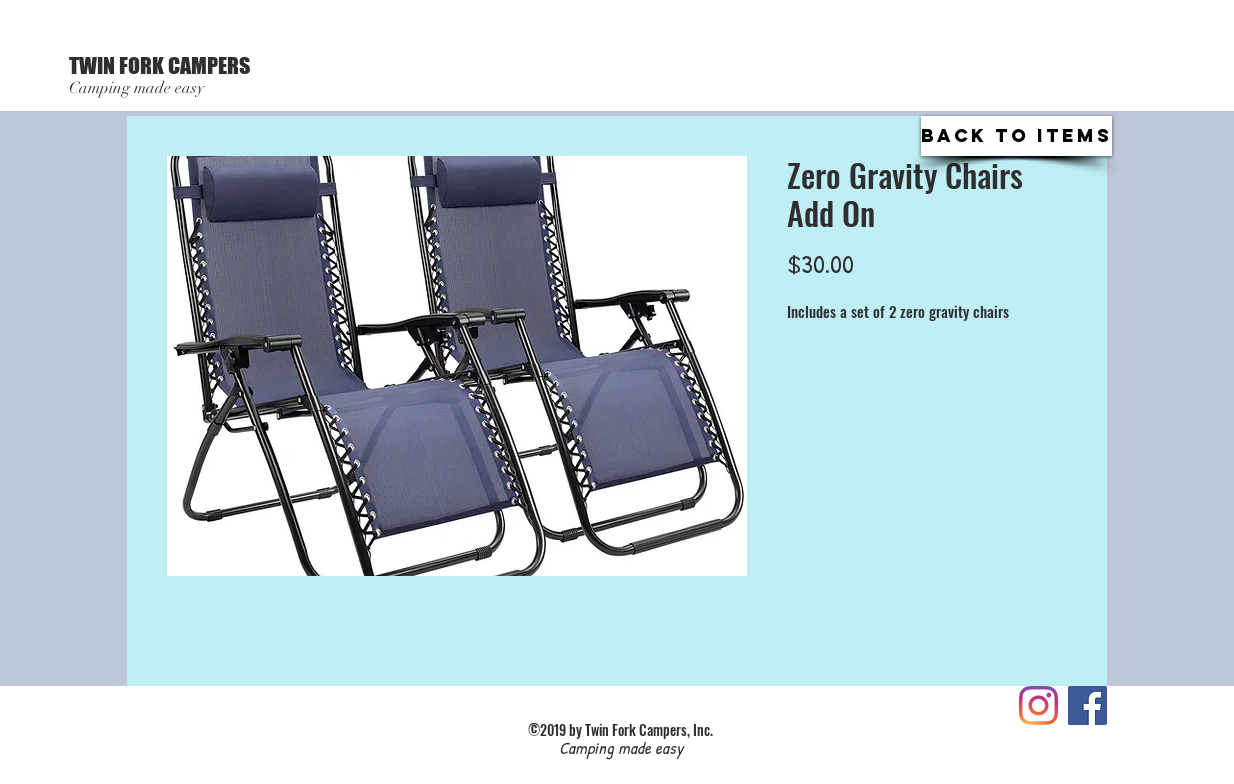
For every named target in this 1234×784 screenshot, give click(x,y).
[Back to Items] (1016, 136)
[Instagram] (1038, 705)
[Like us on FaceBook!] (1087, 705)
